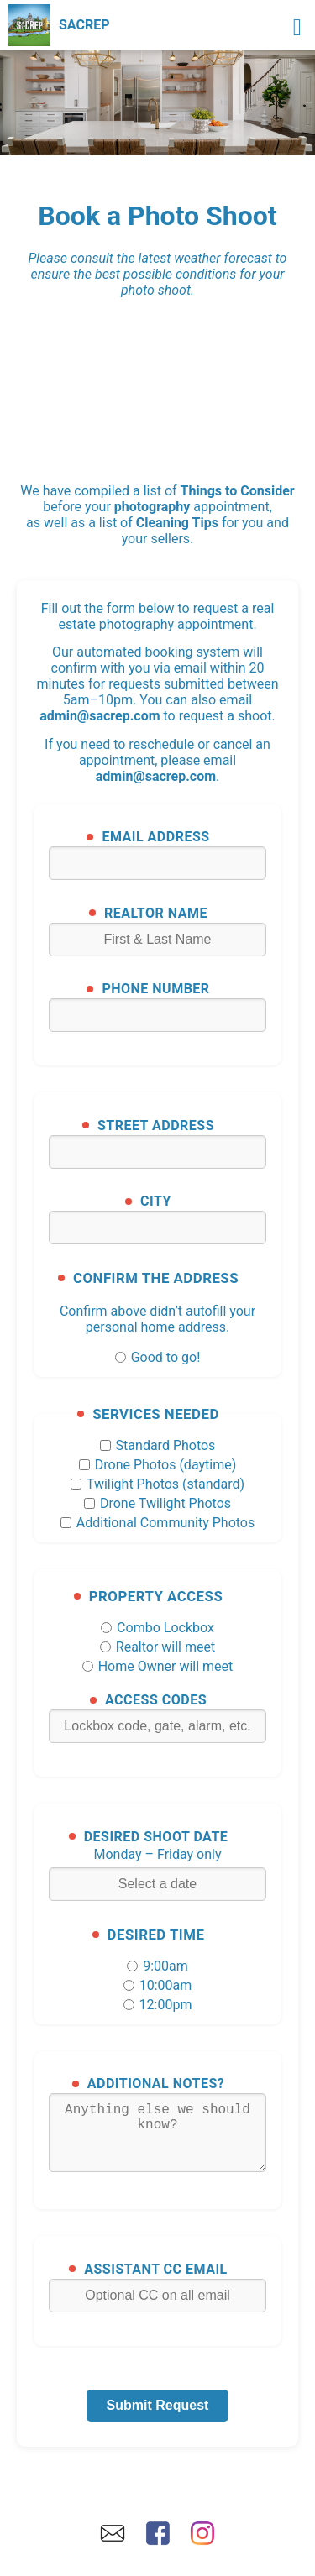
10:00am (157, 1985)
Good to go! (158, 1357)
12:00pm (157, 2005)
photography (152, 507)
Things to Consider (238, 491)
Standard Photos (158, 1445)
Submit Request (158, 2418)
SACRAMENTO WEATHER (157, 377)
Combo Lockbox (157, 1628)
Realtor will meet (157, 1647)
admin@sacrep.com (99, 716)
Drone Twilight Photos (157, 1503)
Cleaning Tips (177, 523)
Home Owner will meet (158, 1666)
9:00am (157, 1966)
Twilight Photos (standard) (157, 1484)
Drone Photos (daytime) (158, 1465)
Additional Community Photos (157, 1523)
